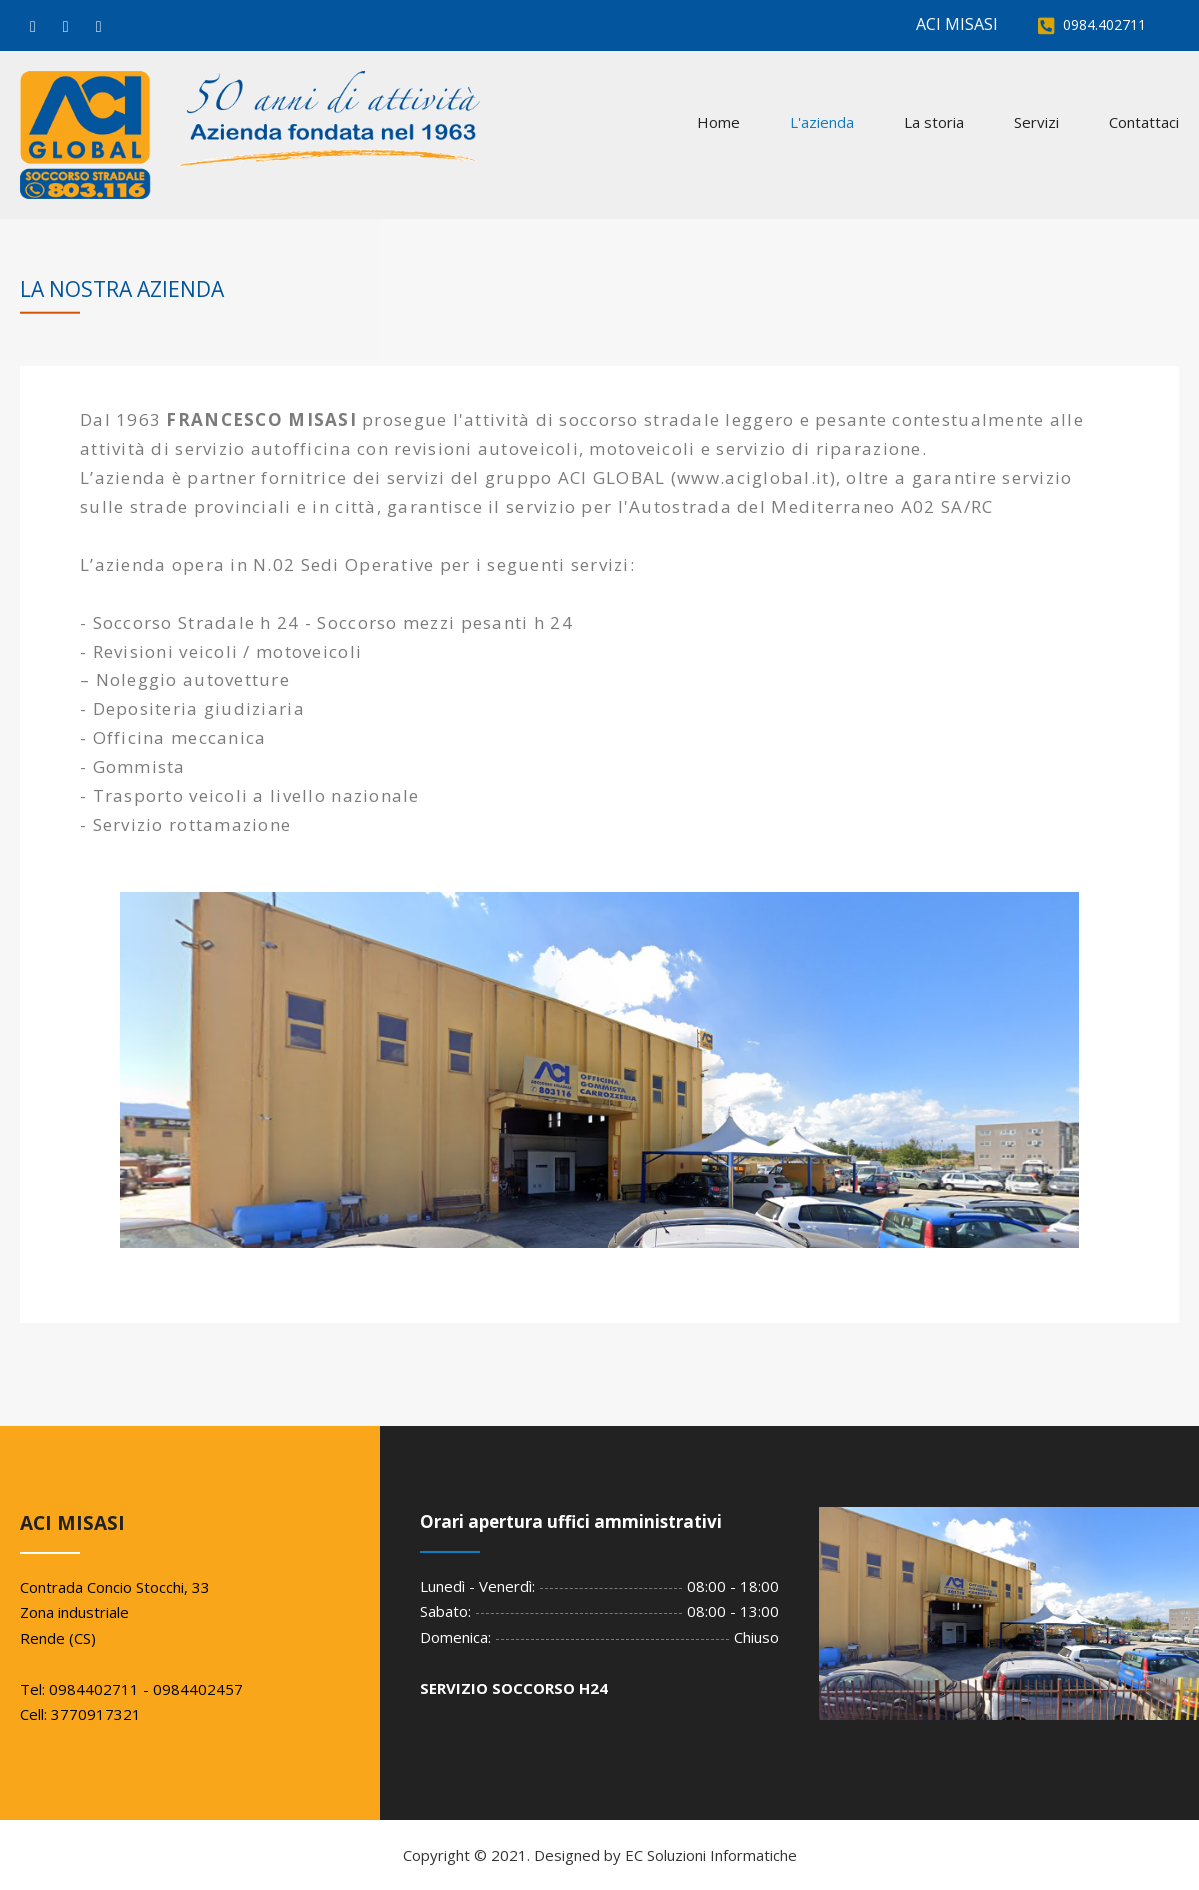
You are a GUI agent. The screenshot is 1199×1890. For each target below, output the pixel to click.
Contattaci (1144, 122)
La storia (934, 122)
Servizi (1036, 122)
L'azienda (822, 122)
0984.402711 (1104, 24)
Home (718, 122)
